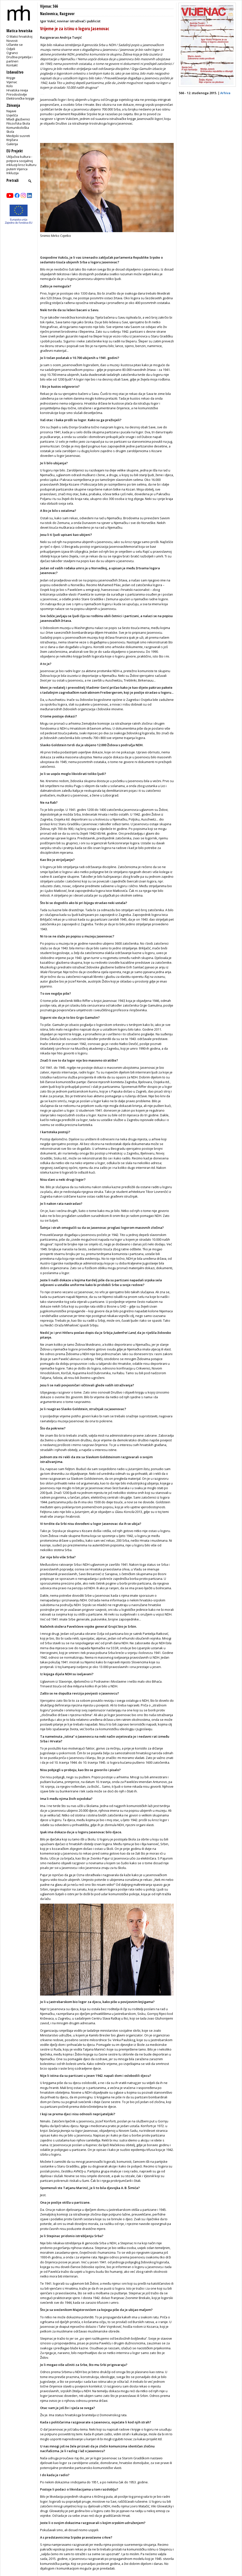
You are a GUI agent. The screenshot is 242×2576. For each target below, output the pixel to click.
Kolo (9, 86)
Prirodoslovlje (16, 94)
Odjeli (10, 49)
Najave (11, 111)
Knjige (10, 78)
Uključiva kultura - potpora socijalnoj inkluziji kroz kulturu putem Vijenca (21, 162)
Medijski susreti (18, 136)
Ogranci (12, 53)
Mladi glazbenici (18, 119)
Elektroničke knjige (20, 98)
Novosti (12, 40)
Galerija (12, 144)
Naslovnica (49, 13)
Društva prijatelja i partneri (19, 59)
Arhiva (225, 93)
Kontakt (12, 65)
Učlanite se (14, 44)
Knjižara (12, 139)
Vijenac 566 (49, 6)
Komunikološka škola (17, 129)
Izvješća (12, 115)
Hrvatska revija (17, 90)
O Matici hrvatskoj (19, 36)
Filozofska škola (18, 123)
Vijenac (11, 82)
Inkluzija (12, 173)
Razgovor (67, 13)
